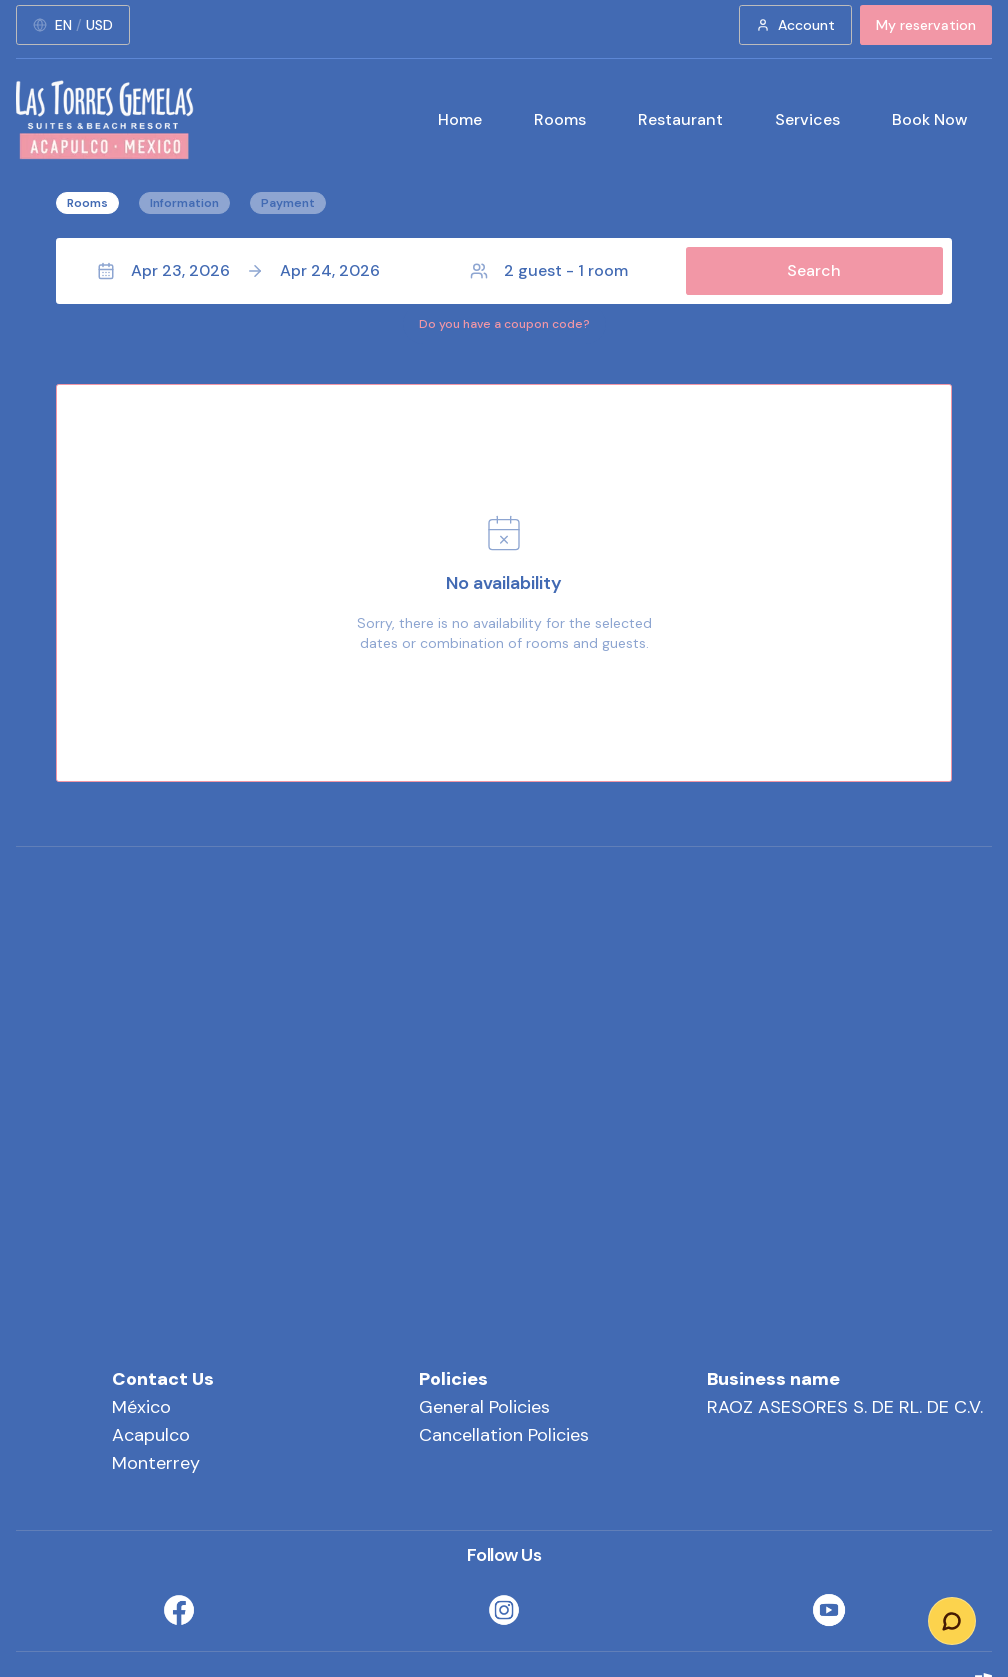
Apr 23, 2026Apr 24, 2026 (238, 270)
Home (460, 119)
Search (814, 270)
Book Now (930, 119)
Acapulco (151, 1435)
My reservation (926, 25)
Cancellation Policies (504, 1435)
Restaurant (680, 119)
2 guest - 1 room (549, 270)
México (141, 1407)
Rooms (560, 119)
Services (807, 119)
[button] (504, 271)
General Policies (484, 1407)
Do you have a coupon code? (504, 324)
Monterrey (156, 1463)
